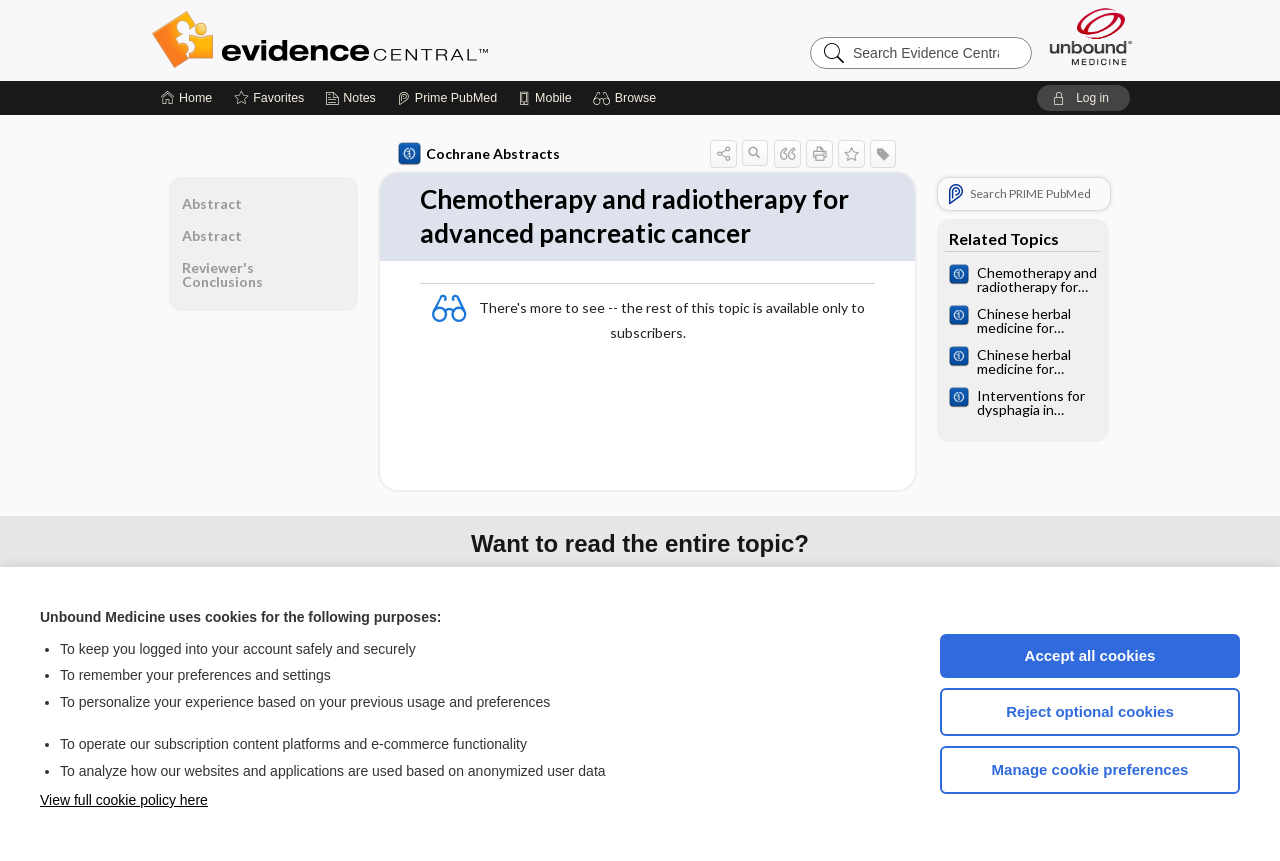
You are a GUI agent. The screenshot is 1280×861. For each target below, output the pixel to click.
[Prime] (447, 98)
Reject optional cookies (1090, 711)
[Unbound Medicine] (1091, 36)
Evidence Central (400, 40)
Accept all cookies (1090, 655)
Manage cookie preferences (1090, 769)
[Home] (186, 98)
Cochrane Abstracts (479, 154)
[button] (627, 98)
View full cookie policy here (124, 800)
